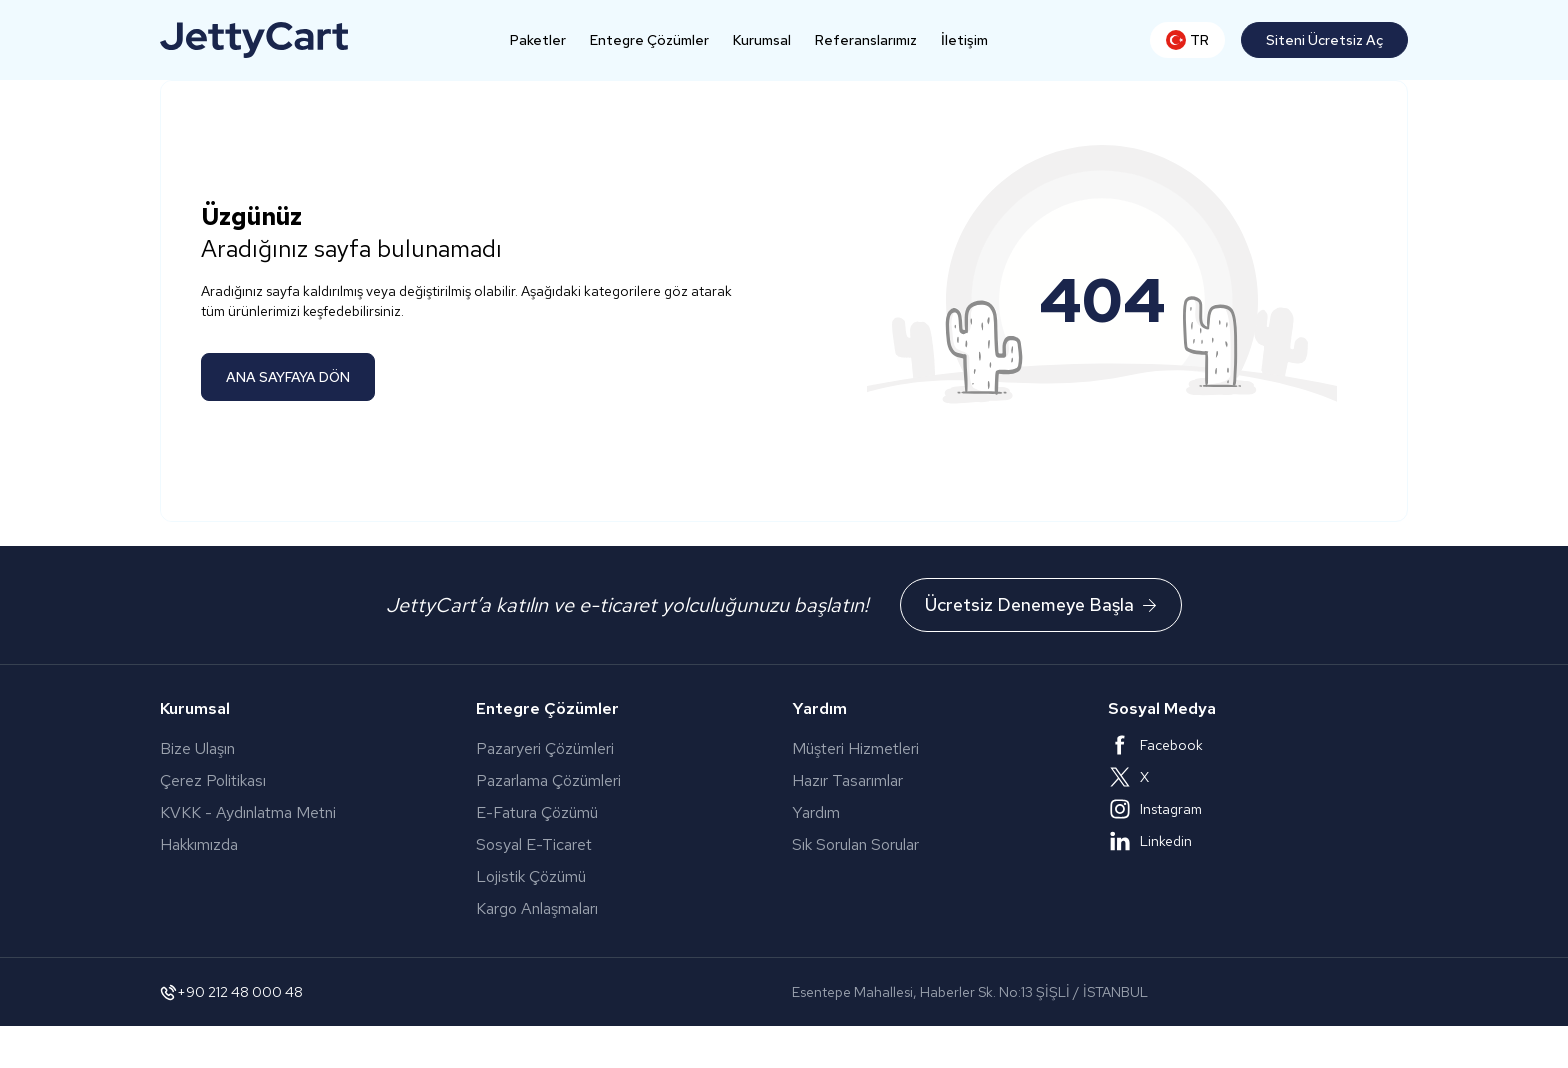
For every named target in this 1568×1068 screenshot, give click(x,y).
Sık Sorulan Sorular (855, 844)
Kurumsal (762, 40)
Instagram (1155, 809)
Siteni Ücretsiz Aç (1324, 40)
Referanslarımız (866, 40)
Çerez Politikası (213, 780)
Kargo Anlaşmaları (598, 908)
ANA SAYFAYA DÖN (288, 377)
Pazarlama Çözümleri (600, 780)
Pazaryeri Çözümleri (604, 748)
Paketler (538, 40)
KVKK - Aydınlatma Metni (248, 812)
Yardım (816, 812)
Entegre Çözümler (649, 40)
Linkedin (1150, 841)
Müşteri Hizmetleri (855, 748)
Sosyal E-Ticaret (584, 844)
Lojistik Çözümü (575, 876)
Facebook (1155, 745)
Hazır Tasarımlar (847, 780)
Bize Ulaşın (197, 748)
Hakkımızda (199, 844)
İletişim (964, 40)
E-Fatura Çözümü (599, 812)
